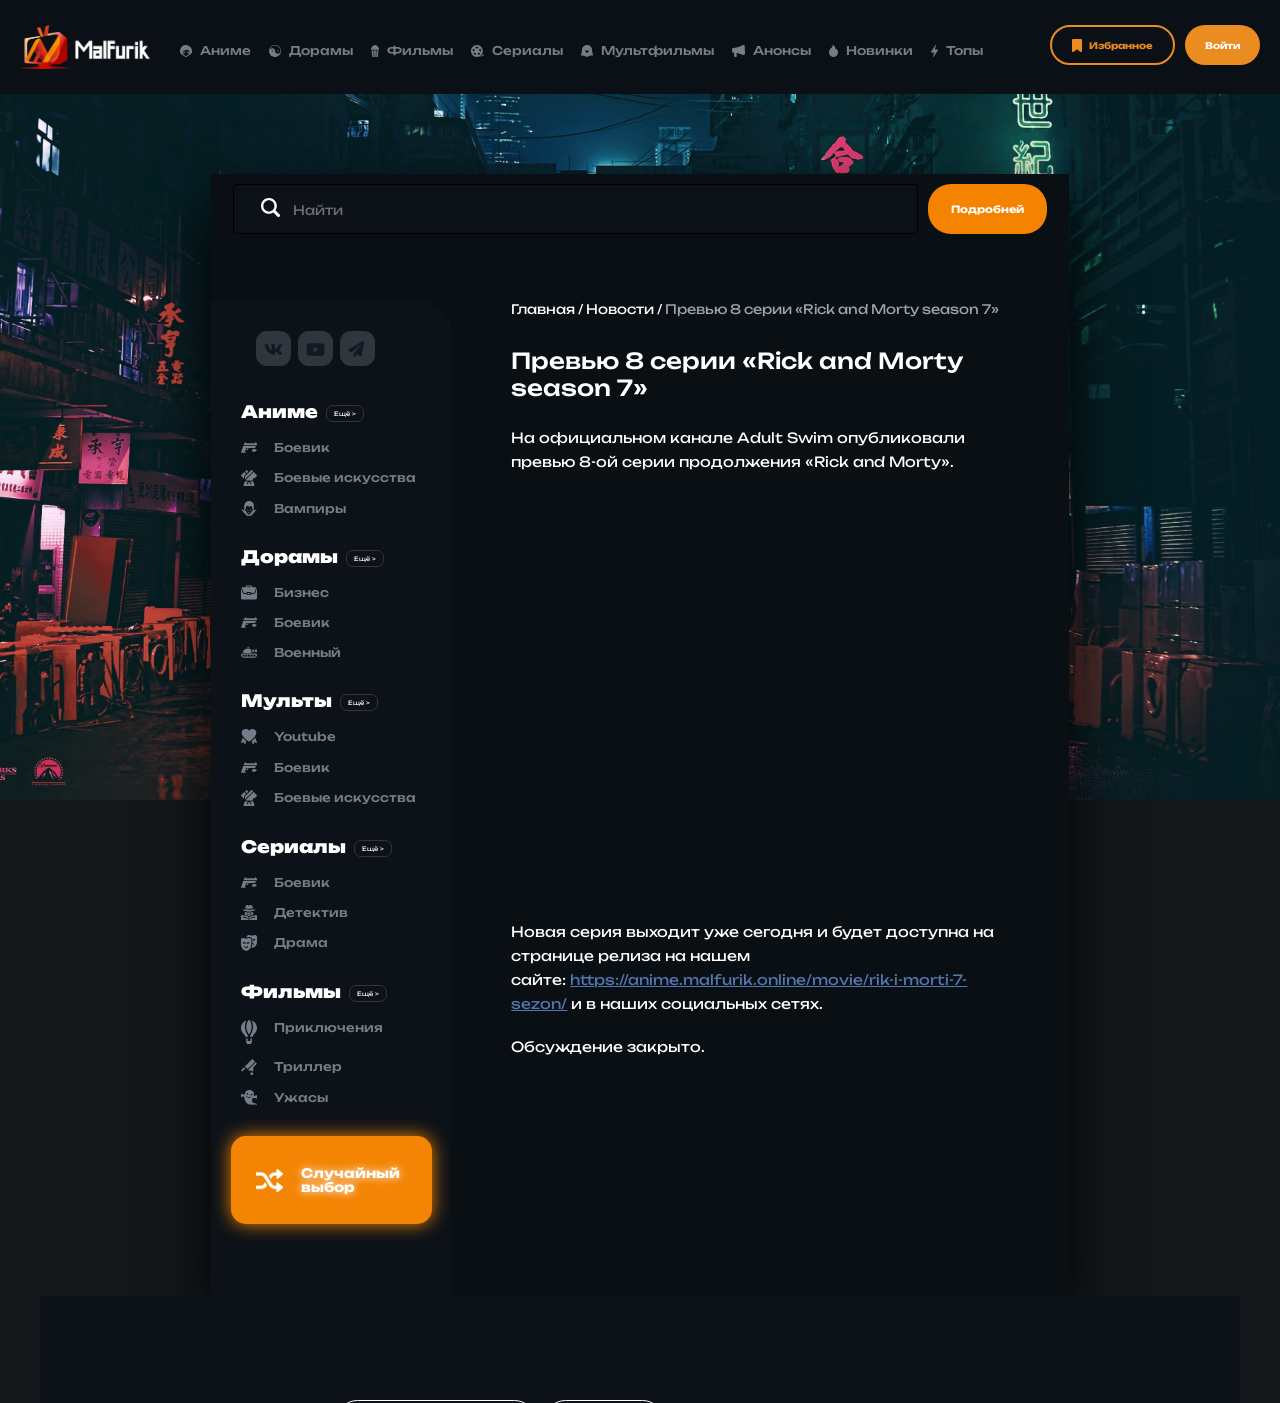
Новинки (871, 50)
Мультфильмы (647, 50)
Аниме (215, 50)
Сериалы (517, 50)
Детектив (311, 912)
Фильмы (412, 50)
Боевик (302, 447)
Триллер (308, 1066)
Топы (957, 50)
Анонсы (771, 50)
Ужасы (301, 1097)
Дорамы (311, 50)
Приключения (328, 1027)
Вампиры (310, 508)
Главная (543, 309)
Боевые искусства (345, 477)
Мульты (286, 700)
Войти (1222, 45)
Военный (307, 652)
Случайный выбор (328, 1180)
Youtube (305, 736)
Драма (301, 942)
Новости (620, 309)
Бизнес (301, 592)
